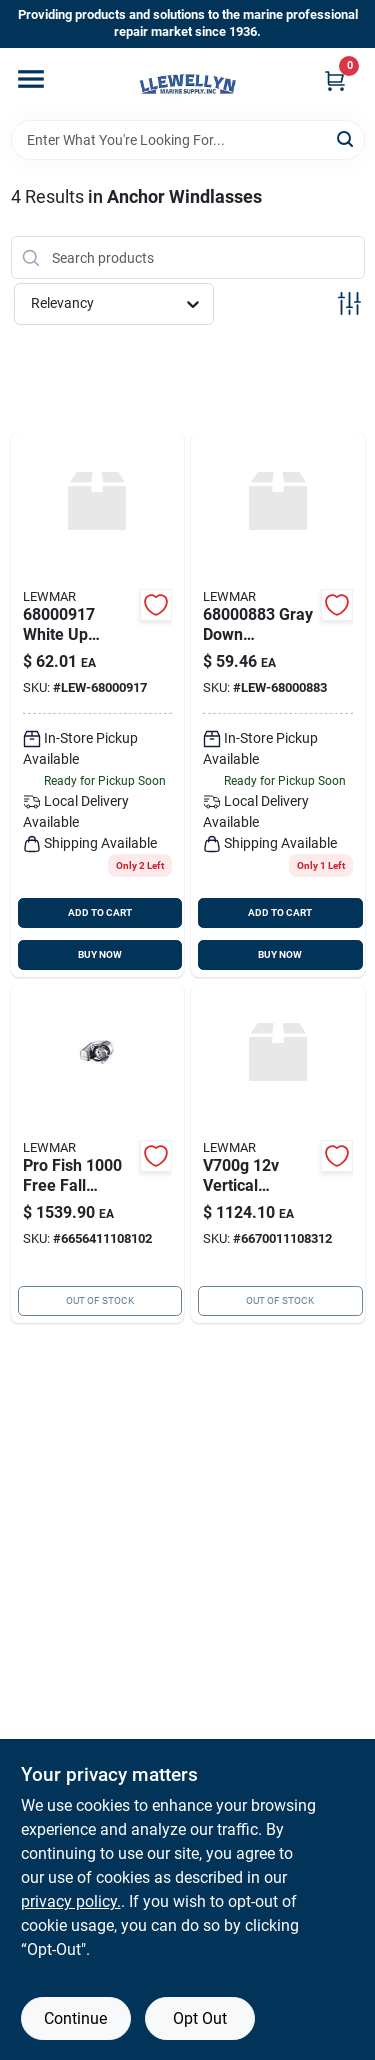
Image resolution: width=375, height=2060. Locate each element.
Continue (75, 2018)
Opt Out (200, 2018)
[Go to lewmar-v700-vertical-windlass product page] (278, 1153)
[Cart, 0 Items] (335, 80)
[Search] (346, 138)
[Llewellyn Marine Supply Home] (188, 84)
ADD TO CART (100, 912)
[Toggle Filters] (349, 303)
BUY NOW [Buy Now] (100, 954)
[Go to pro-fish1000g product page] (98, 1153)
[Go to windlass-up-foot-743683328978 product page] (98, 705)
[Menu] (31, 79)
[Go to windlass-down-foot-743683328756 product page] (278, 705)
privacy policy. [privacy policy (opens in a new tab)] (71, 1901)
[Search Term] (188, 140)
